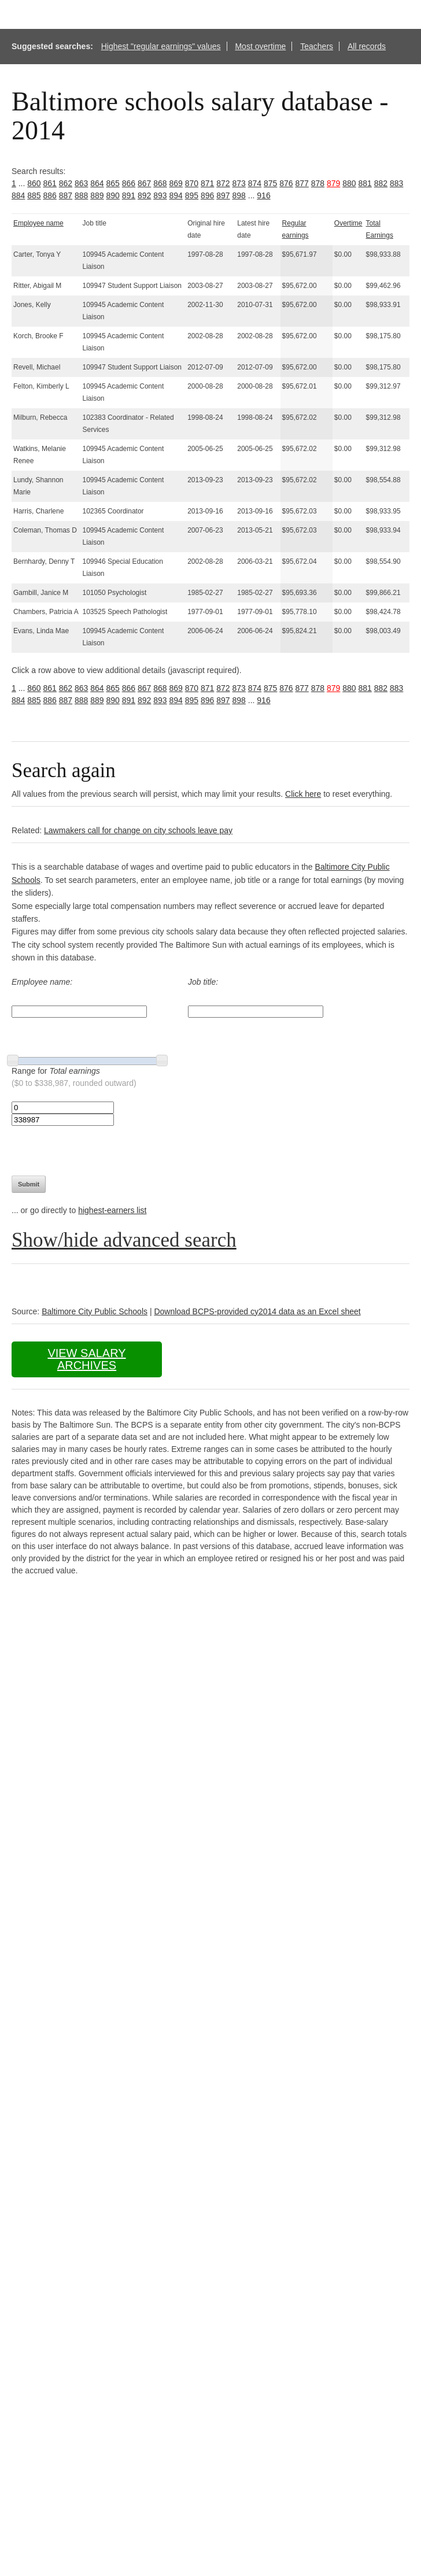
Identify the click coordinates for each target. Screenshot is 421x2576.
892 (144, 195)
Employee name (38, 223)
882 (380, 183)
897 (223, 195)
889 (97, 195)
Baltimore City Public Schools (94, 1311)
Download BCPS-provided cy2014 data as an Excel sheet (257, 1311)
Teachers (316, 46)
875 (270, 183)
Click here (303, 794)
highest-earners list (112, 1210)
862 (65, 183)
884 (18, 195)
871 (207, 183)
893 (160, 195)
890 (113, 195)
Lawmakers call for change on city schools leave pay (138, 830)
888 (81, 195)
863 (81, 183)
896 (207, 195)
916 (263, 195)
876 (286, 183)
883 (396, 183)
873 (239, 183)
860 (33, 183)
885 (33, 195)
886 (50, 195)
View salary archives (86, 1359)
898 (239, 195)
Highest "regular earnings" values (161, 46)
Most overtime (260, 46)
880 (349, 183)
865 (113, 183)
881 (365, 183)
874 (254, 183)
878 (317, 183)
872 (223, 183)
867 (144, 183)
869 (176, 183)
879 (333, 183)
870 (191, 183)
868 (160, 183)
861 (50, 183)
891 (128, 195)
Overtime (348, 223)
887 (65, 195)
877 (302, 183)
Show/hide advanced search (124, 1240)
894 (176, 195)
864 (97, 183)
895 (191, 195)
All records (367, 46)
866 (128, 183)
